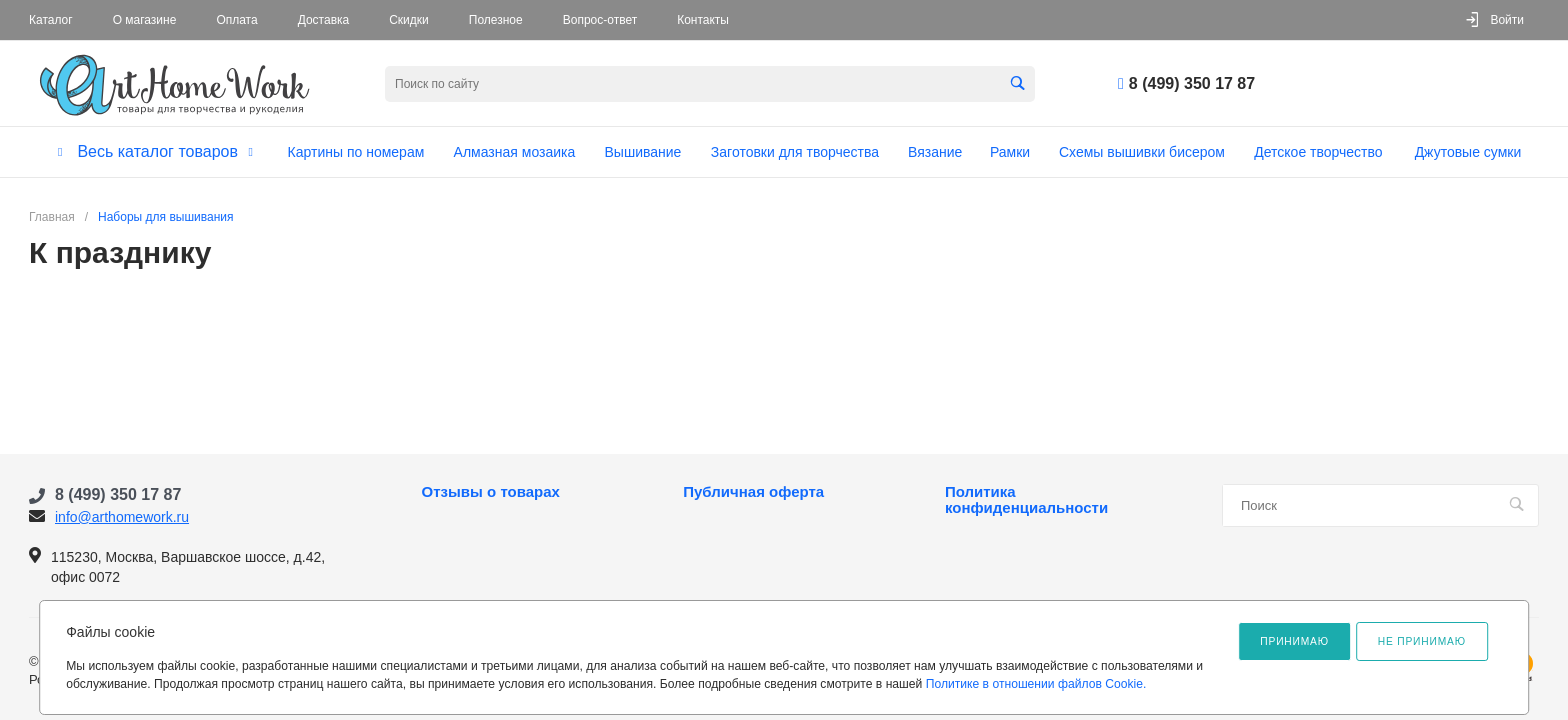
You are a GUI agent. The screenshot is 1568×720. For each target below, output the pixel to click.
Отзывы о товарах (491, 492)
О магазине (145, 20)
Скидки (409, 20)
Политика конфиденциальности (1026, 500)
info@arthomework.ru (122, 517)
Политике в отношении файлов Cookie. (1036, 684)
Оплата (236, 20)
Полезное (496, 20)
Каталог (51, 20)
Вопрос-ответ (600, 20)
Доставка (324, 20)
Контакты (703, 20)
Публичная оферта (753, 492)
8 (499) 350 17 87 (1192, 83)
